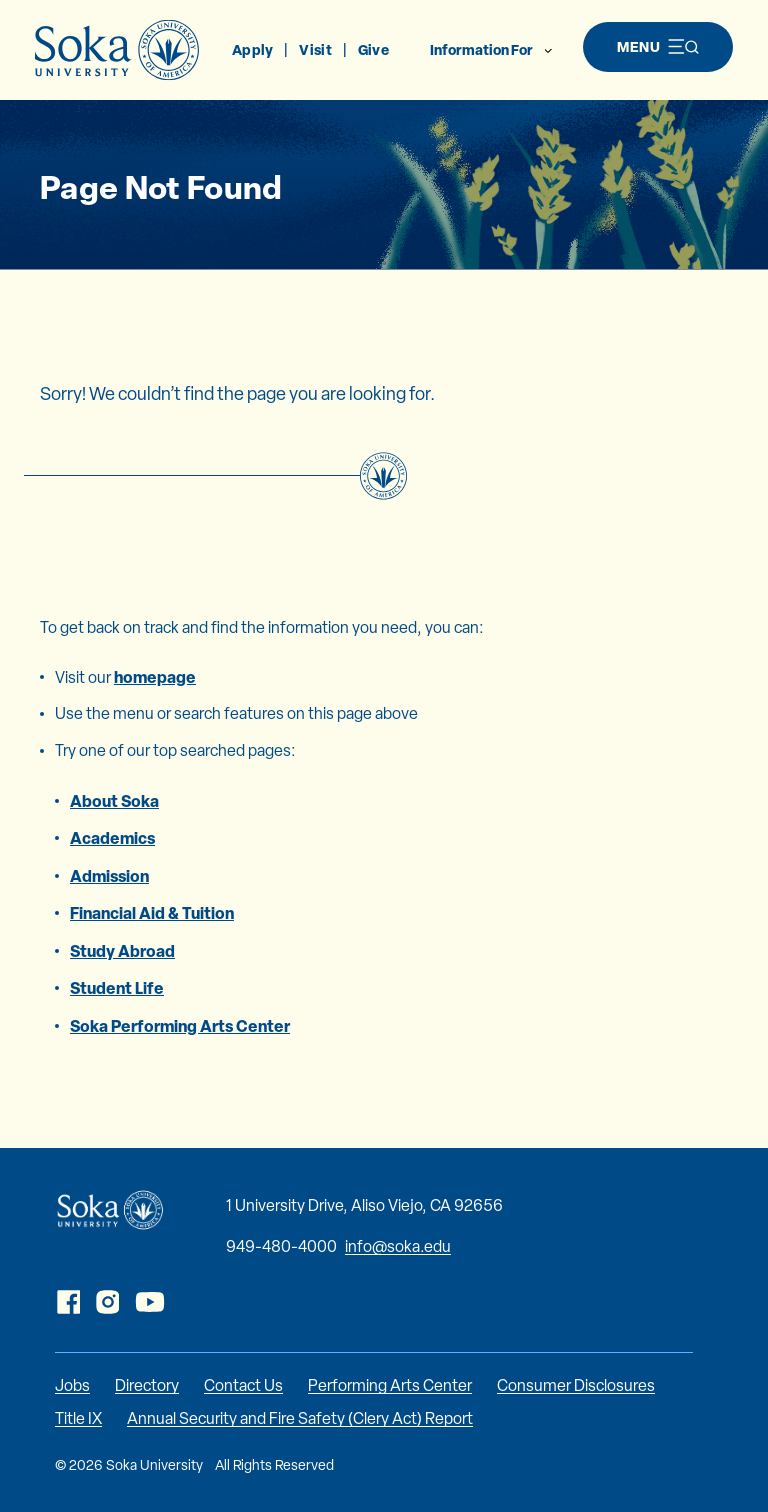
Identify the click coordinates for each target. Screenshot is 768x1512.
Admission (109, 876)
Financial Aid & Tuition (152, 913)
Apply (252, 49)
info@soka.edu (398, 1246)
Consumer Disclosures (576, 1385)
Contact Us (243, 1385)
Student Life (117, 988)
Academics (112, 838)
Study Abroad (122, 951)
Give (373, 49)
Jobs (72, 1385)
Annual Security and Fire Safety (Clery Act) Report (300, 1418)
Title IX (78, 1418)
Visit (315, 49)
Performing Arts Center (390, 1385)
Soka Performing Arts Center (180, 1026)
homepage (155, 677)
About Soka (114, 801)
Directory (147, 1385)
